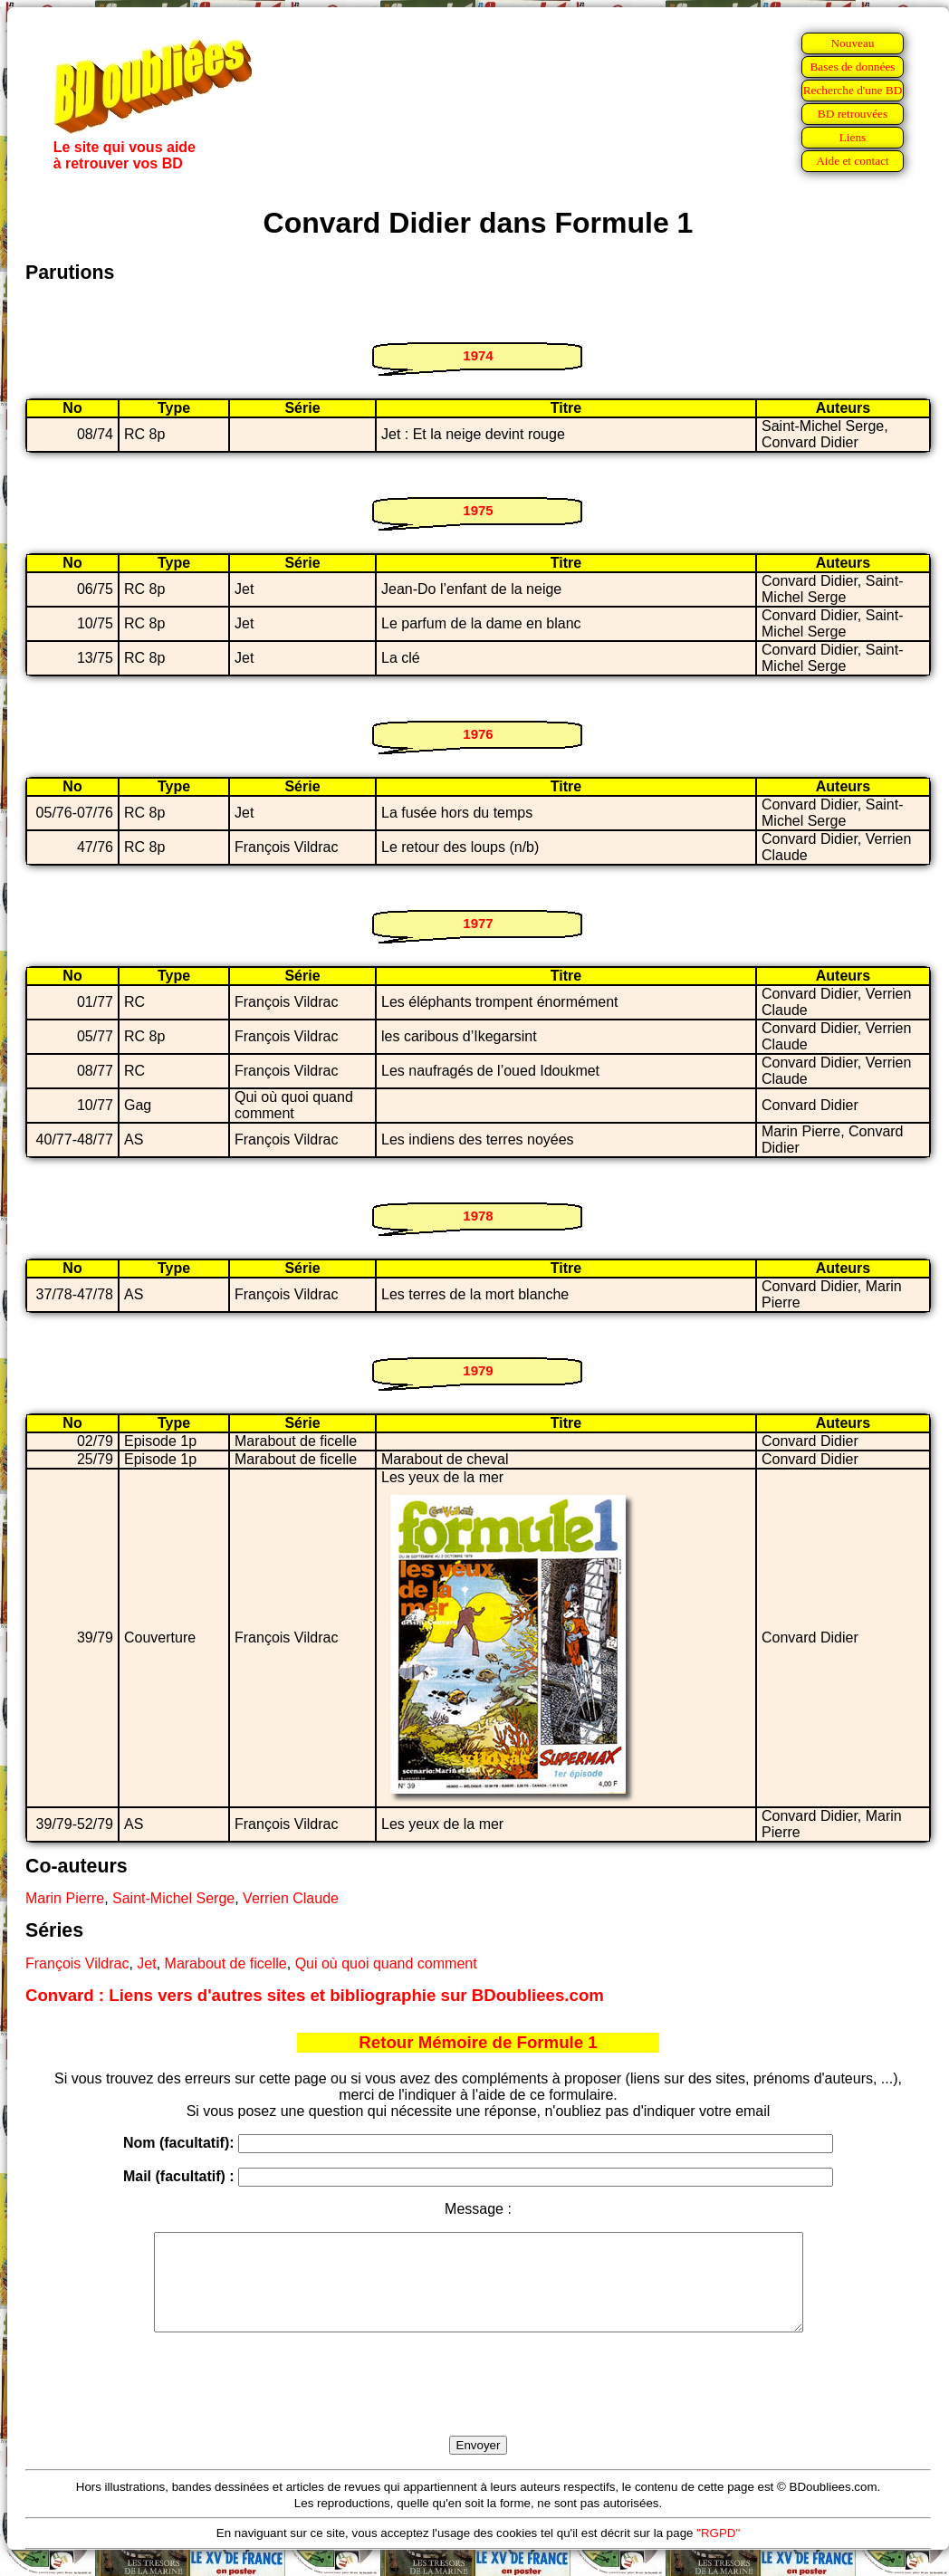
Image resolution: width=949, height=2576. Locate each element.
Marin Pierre (64, 1898)
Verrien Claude (291, 1898)
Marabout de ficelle (226, 1963)
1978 (478, 1215)
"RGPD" (718, 2552)
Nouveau (852, 43)
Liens (853, 137)
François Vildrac (77, 1963)
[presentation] (478, 2405)
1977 (478, 923)
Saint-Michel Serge (173, 1898)
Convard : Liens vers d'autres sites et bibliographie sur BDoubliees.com (314, 1995)
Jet (146, 1963)
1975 (478, 510)
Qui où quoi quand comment (386, 1963)
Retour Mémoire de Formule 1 (478, 2042)
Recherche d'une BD (853, 90)
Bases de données (852, 66)
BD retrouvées (852, 113)
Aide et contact (852, 161)
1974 (478, 355)
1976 (478, 734)
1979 (478, 1370)
